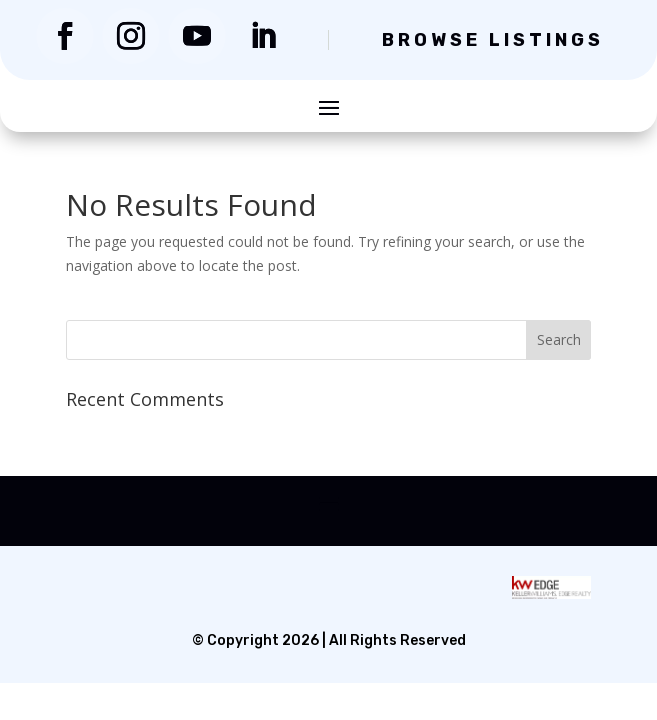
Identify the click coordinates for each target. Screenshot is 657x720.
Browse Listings (493, 40)
